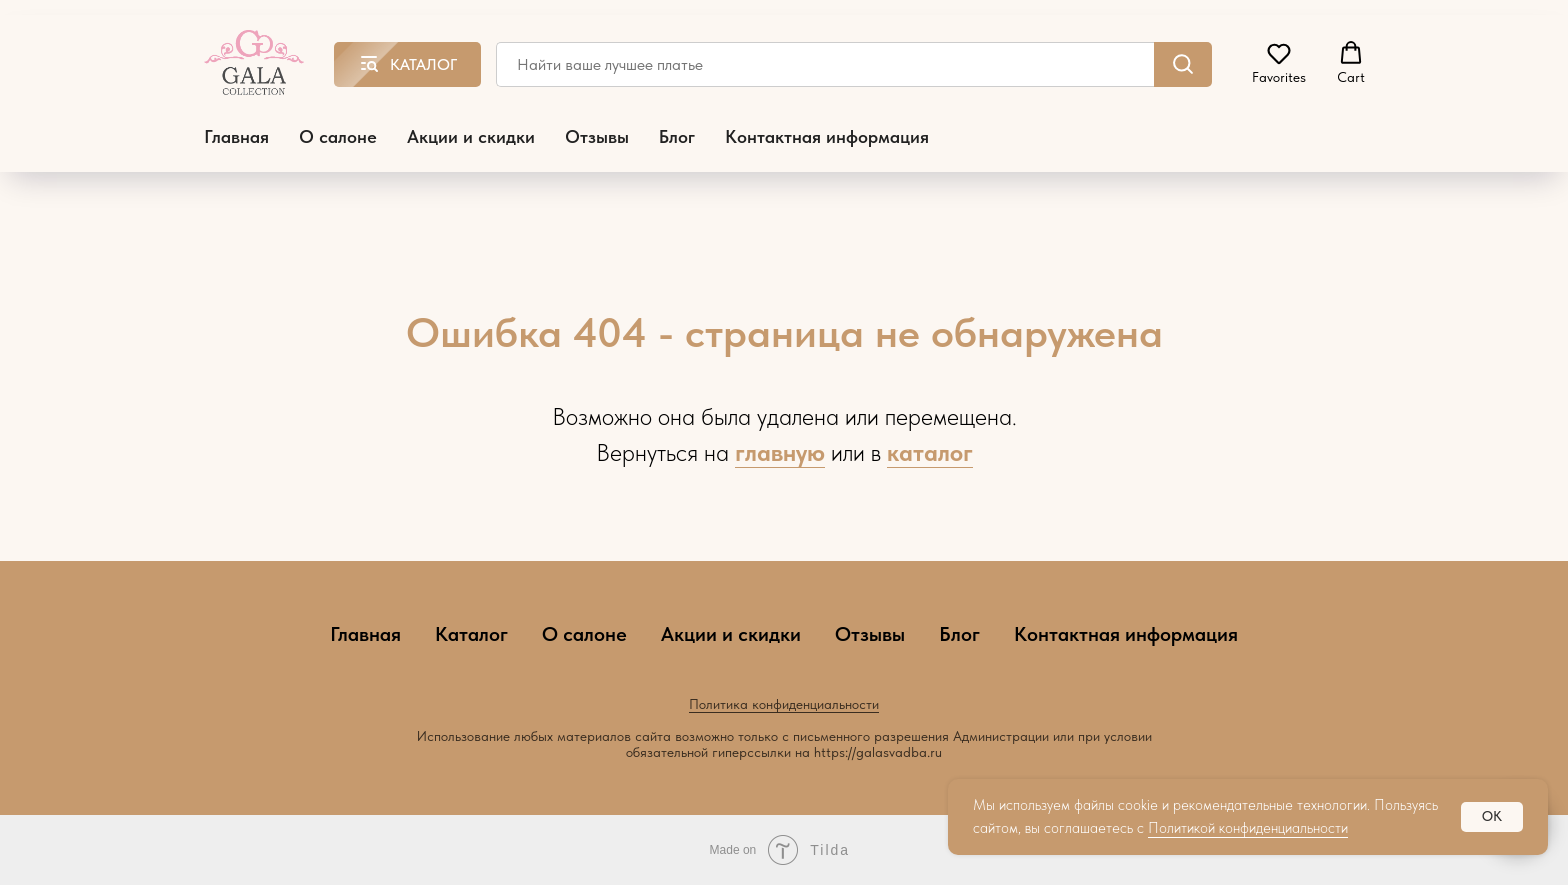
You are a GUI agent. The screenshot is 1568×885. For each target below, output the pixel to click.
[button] (1279, 63)
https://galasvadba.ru (878, 752)
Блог (677, 136)
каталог (930, 452)
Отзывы (597, 136)
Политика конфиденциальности (784, 704)
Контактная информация (827, 136)
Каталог (471, 634)
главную (780, 452)
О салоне (338, 136)
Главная (236, 136)
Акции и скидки (471, 136)
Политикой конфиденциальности (1248, 828)
